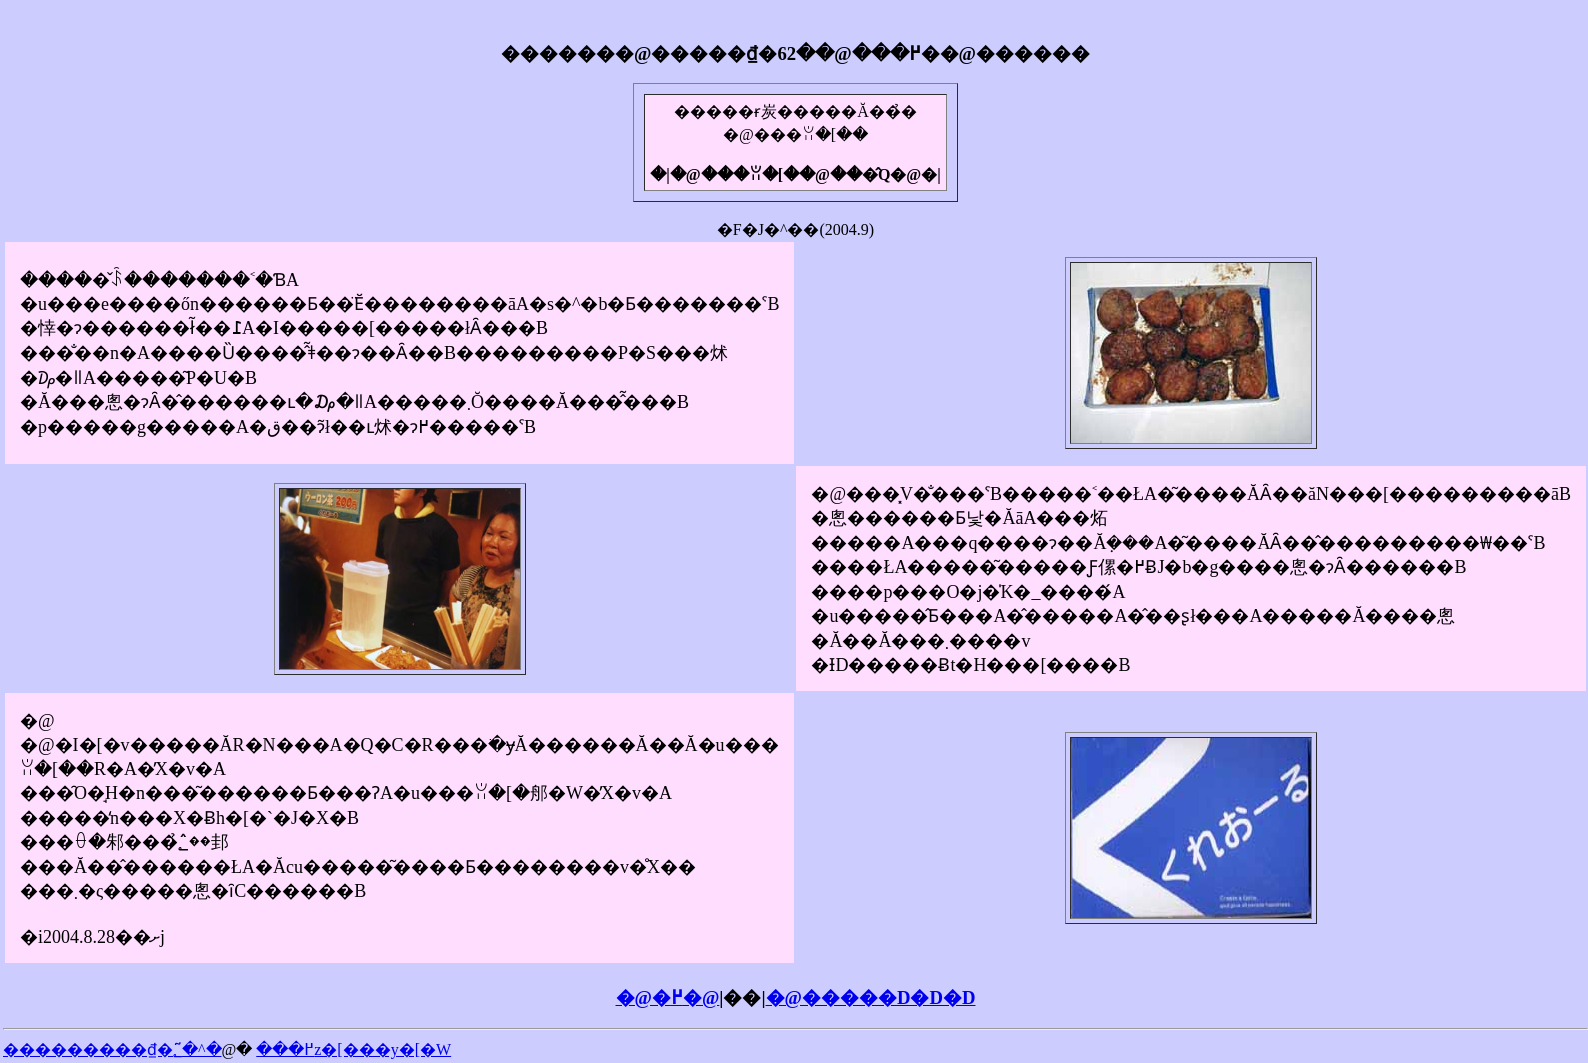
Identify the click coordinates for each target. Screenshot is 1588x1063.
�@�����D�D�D (871, 997)
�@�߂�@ (668, 997)
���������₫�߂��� (158, 1049)
